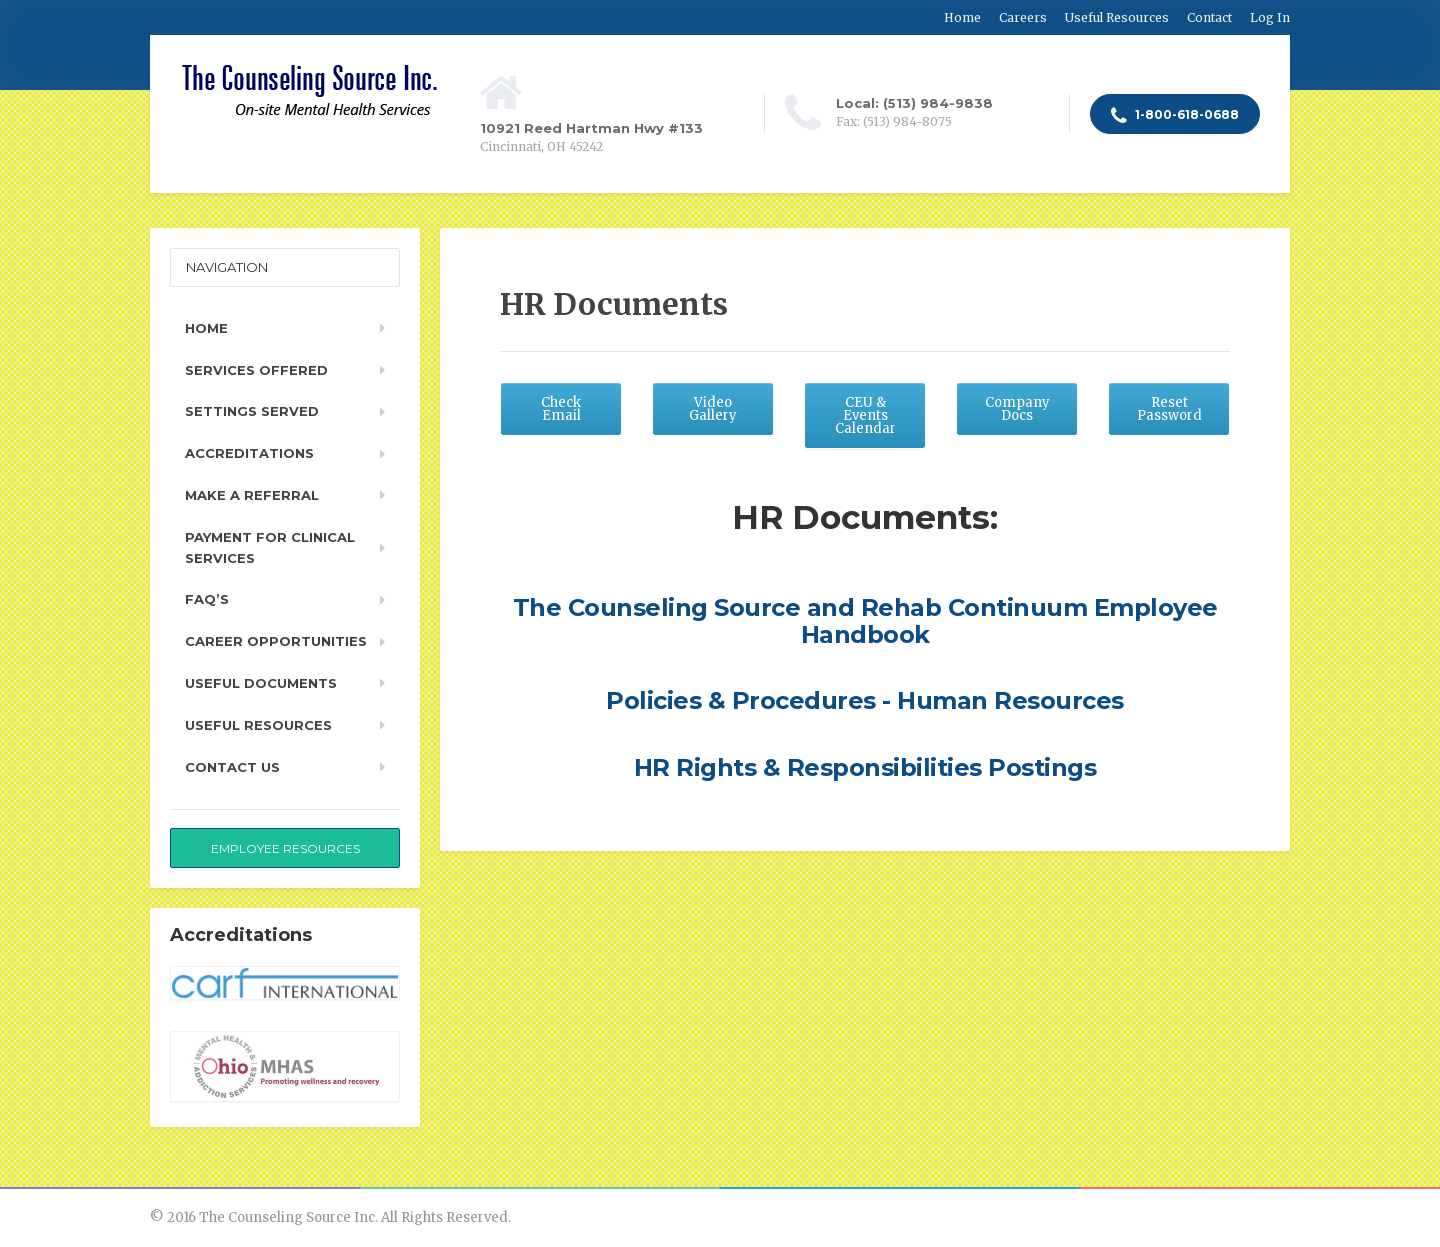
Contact (1209, 17)
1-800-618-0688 (1175, 116)
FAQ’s (207, 599)
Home (962, 17)
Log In (1270, 17)
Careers (1023, 17)
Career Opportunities (276, 641)
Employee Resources (285, 848)
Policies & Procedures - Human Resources (865, 700)
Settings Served (252, 411)
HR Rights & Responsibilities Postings (865, 767)
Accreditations (249, 453)
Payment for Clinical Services (270, 547)
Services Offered (256, 370)
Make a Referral (252, 495)
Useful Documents (261, 683)
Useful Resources (1117, 17)
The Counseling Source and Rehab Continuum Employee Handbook (865, 620)
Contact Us (232, 767)
